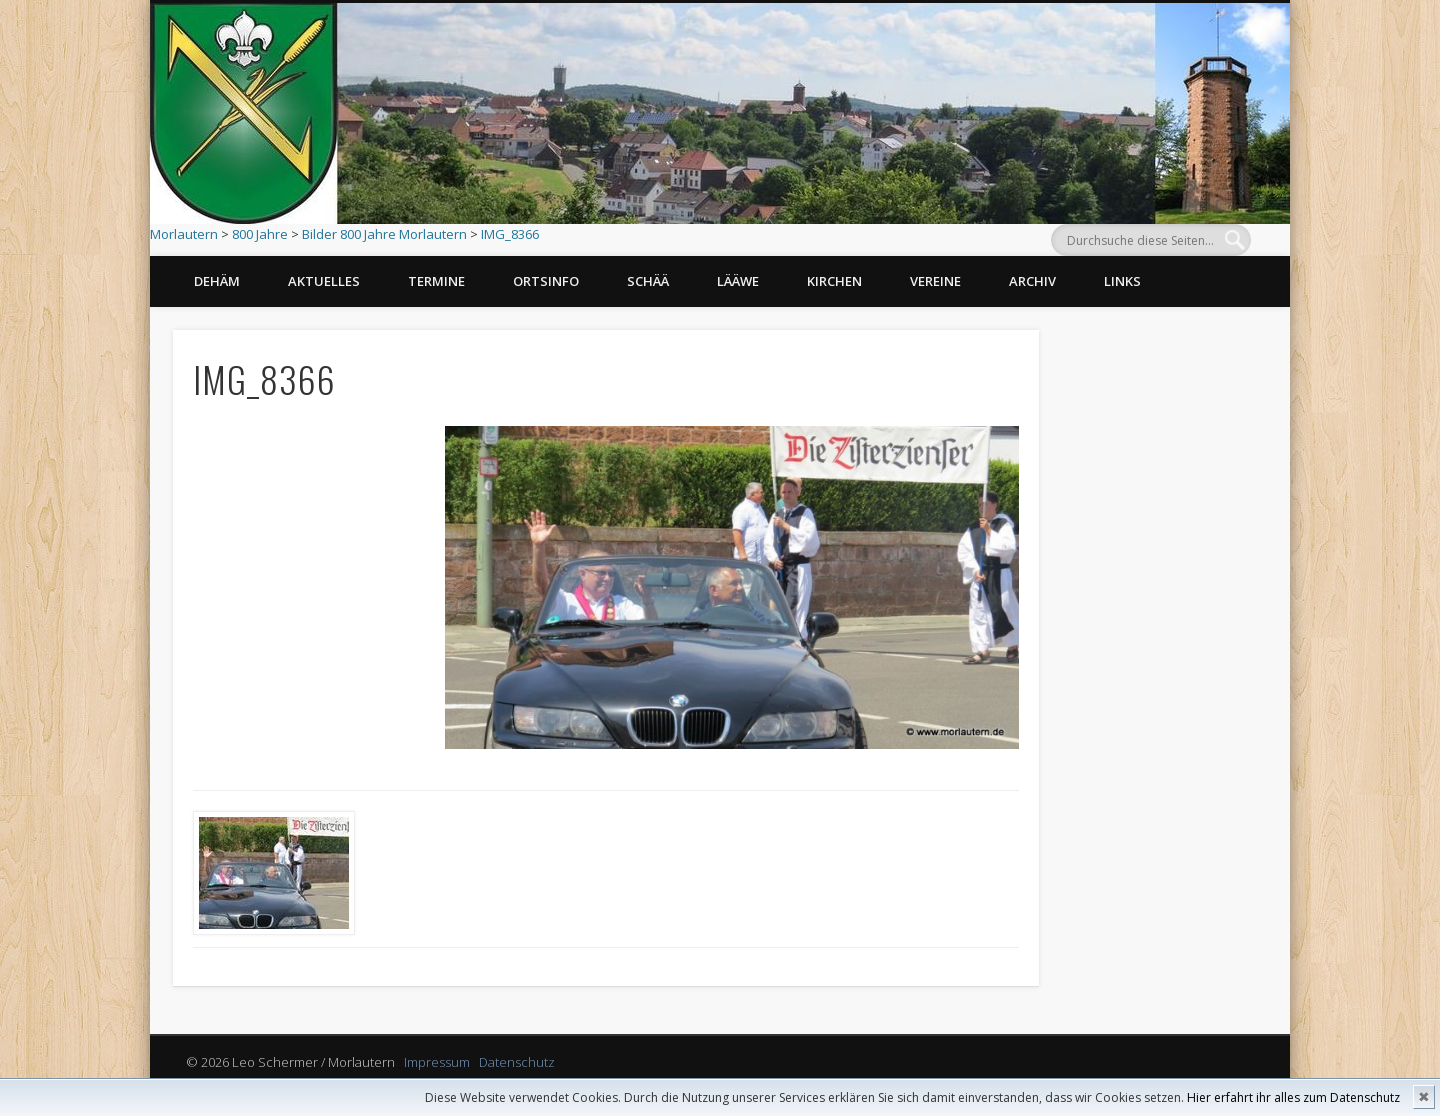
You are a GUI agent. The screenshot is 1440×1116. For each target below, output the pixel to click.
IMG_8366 (510, 234)
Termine (436, 281)
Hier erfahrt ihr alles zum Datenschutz (1293, 1097)
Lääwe (738, 281)
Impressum (437, 1062)
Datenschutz (517, 1062)
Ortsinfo (546, 281)
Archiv (1032, 281)
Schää (648, 281)
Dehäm (217, 281)
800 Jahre (260, 234)
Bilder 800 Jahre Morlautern (384, 234)
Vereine (935, 281)
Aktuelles (324, 281)
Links (1122, 281)
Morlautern (184, 234)
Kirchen (834, 281)
